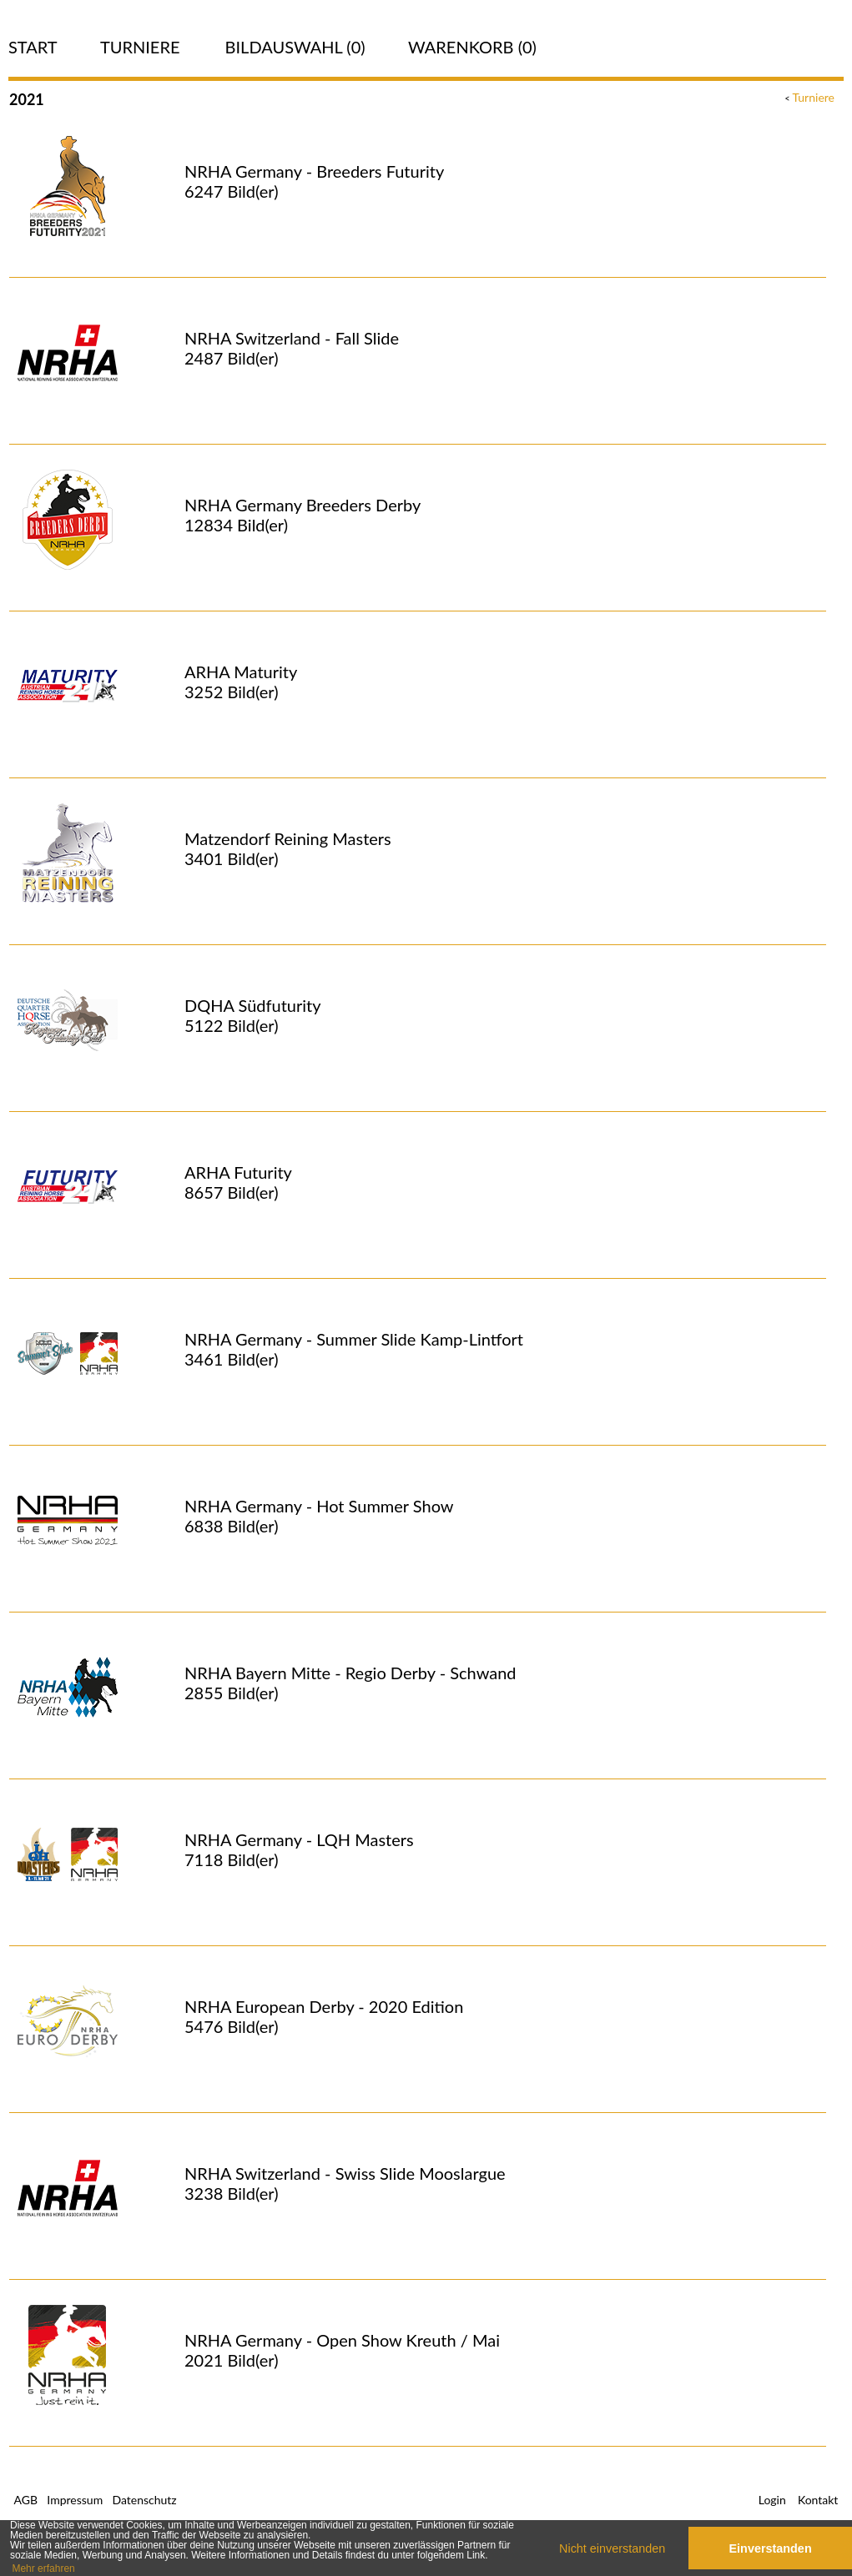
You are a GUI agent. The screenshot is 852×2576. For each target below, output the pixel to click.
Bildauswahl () (295, 47)
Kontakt (818, 2500)
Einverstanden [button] (770, 2548)
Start (33, 47)
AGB (26, 2500)
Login (772, 2500)
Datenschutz (144, 2500)
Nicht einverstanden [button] (612, 2548)
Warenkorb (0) (472, 47)
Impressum (75, 2500)
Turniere (140, 47)
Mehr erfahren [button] (43, 2568)
